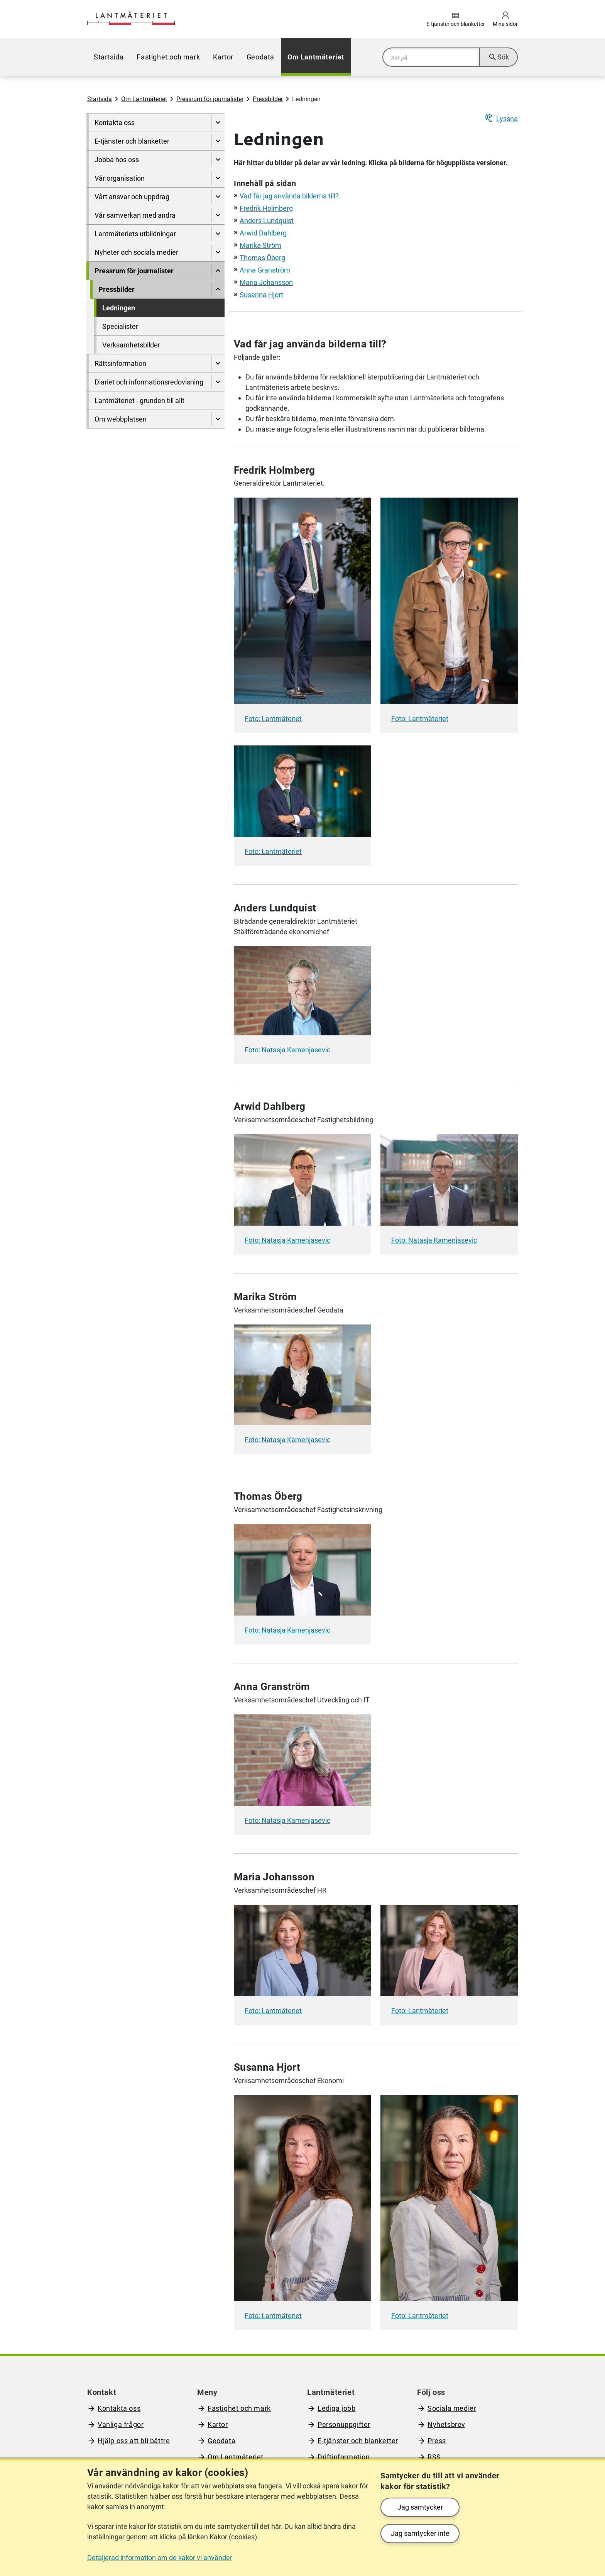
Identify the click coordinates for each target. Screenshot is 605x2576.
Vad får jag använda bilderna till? (289, 196)
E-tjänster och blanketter (132, 141)
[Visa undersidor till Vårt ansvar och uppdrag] (218, 197)
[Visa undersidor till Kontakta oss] (218, 122)
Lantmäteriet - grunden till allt (139, 400)
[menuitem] (108, 57)
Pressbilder (268, 99)
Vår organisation (120, 178)
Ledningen (118, 308)
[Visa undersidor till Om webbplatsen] (218, 419)
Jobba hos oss (117, 160)
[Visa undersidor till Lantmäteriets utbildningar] (218, 234)
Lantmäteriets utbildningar (135, 234)
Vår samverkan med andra (135, 215)
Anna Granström (265, 270)
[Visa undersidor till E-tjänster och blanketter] (218, 141)
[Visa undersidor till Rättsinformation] (218, 363)
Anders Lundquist (267, 221)
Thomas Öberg (262, 258)
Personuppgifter (344, 2424)
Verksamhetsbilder (131, 345)
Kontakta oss (115, 123)
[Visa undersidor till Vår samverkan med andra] (218, 215)
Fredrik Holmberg (266, 208)
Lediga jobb (337, 2408)
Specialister (120, 326)
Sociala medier (452, 2408)
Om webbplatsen (121, 419)
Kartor (223, 57)
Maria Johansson (266, 282)
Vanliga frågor (121, 2424)
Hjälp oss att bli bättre (134, 2441)
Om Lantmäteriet (315, 57)
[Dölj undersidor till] (218, 271)
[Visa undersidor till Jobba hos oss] (218, 159)
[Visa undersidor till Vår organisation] (218, 178)
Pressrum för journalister (209, 99)
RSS (434, 2457)
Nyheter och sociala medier (136, 252)
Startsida (108, 57)
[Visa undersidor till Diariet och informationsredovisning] (218, 382)
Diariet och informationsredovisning (149, 382)
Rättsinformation (120, 363)
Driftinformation (344, 2457)
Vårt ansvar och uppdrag (132, 197)
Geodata (260, 57)
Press (437, 2441)
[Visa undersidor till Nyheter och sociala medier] (218, 252)
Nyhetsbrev (446, 2424)
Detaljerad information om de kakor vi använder (159, 2558)
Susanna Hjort (261, 295)
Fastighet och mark (168, 57)
